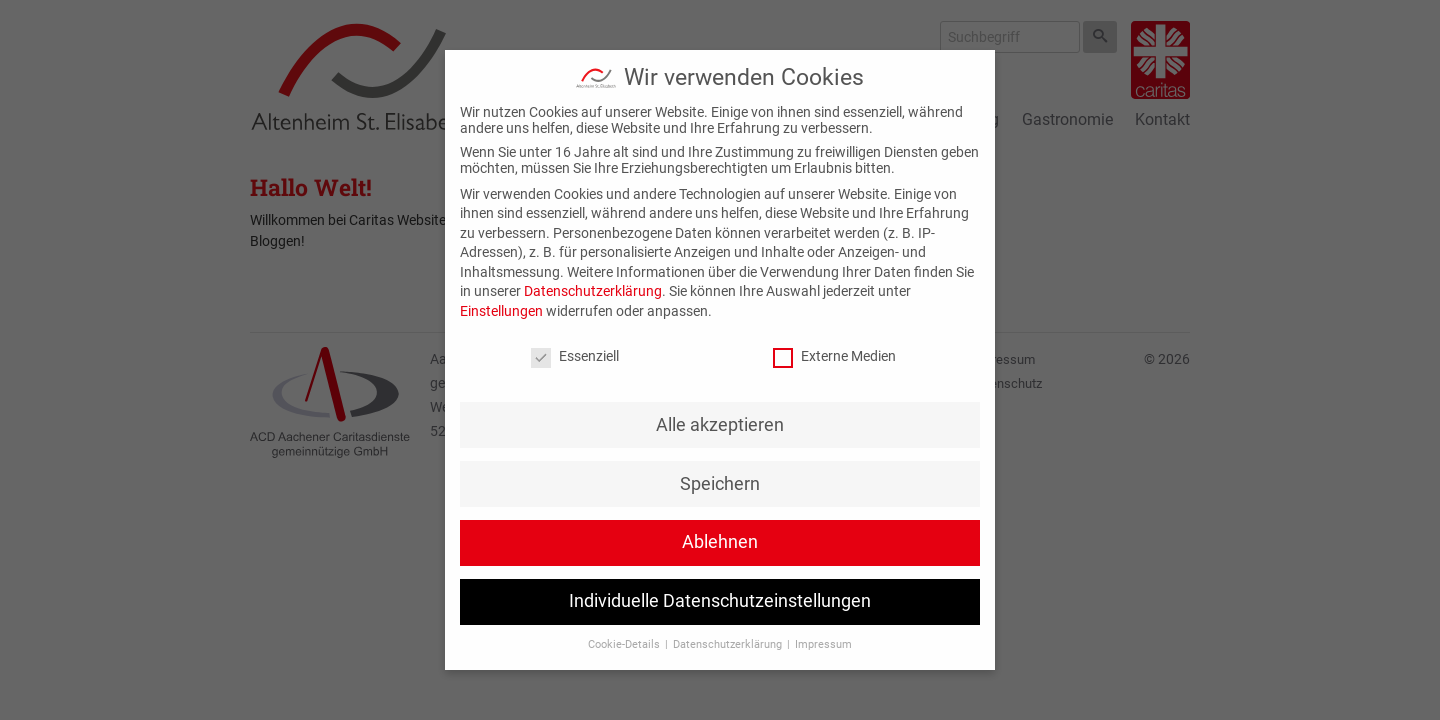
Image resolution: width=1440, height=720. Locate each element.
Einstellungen (501, 311)
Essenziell (575, 356)
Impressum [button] (823, 644)
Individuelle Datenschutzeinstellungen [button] (720, 601)
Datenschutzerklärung (593, 291)
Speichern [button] (720, 484)
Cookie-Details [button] (625, 644)
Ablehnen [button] (720, 542)
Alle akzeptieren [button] (720, 425)
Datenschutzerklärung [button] (729, 644)
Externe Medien (834, 356)
